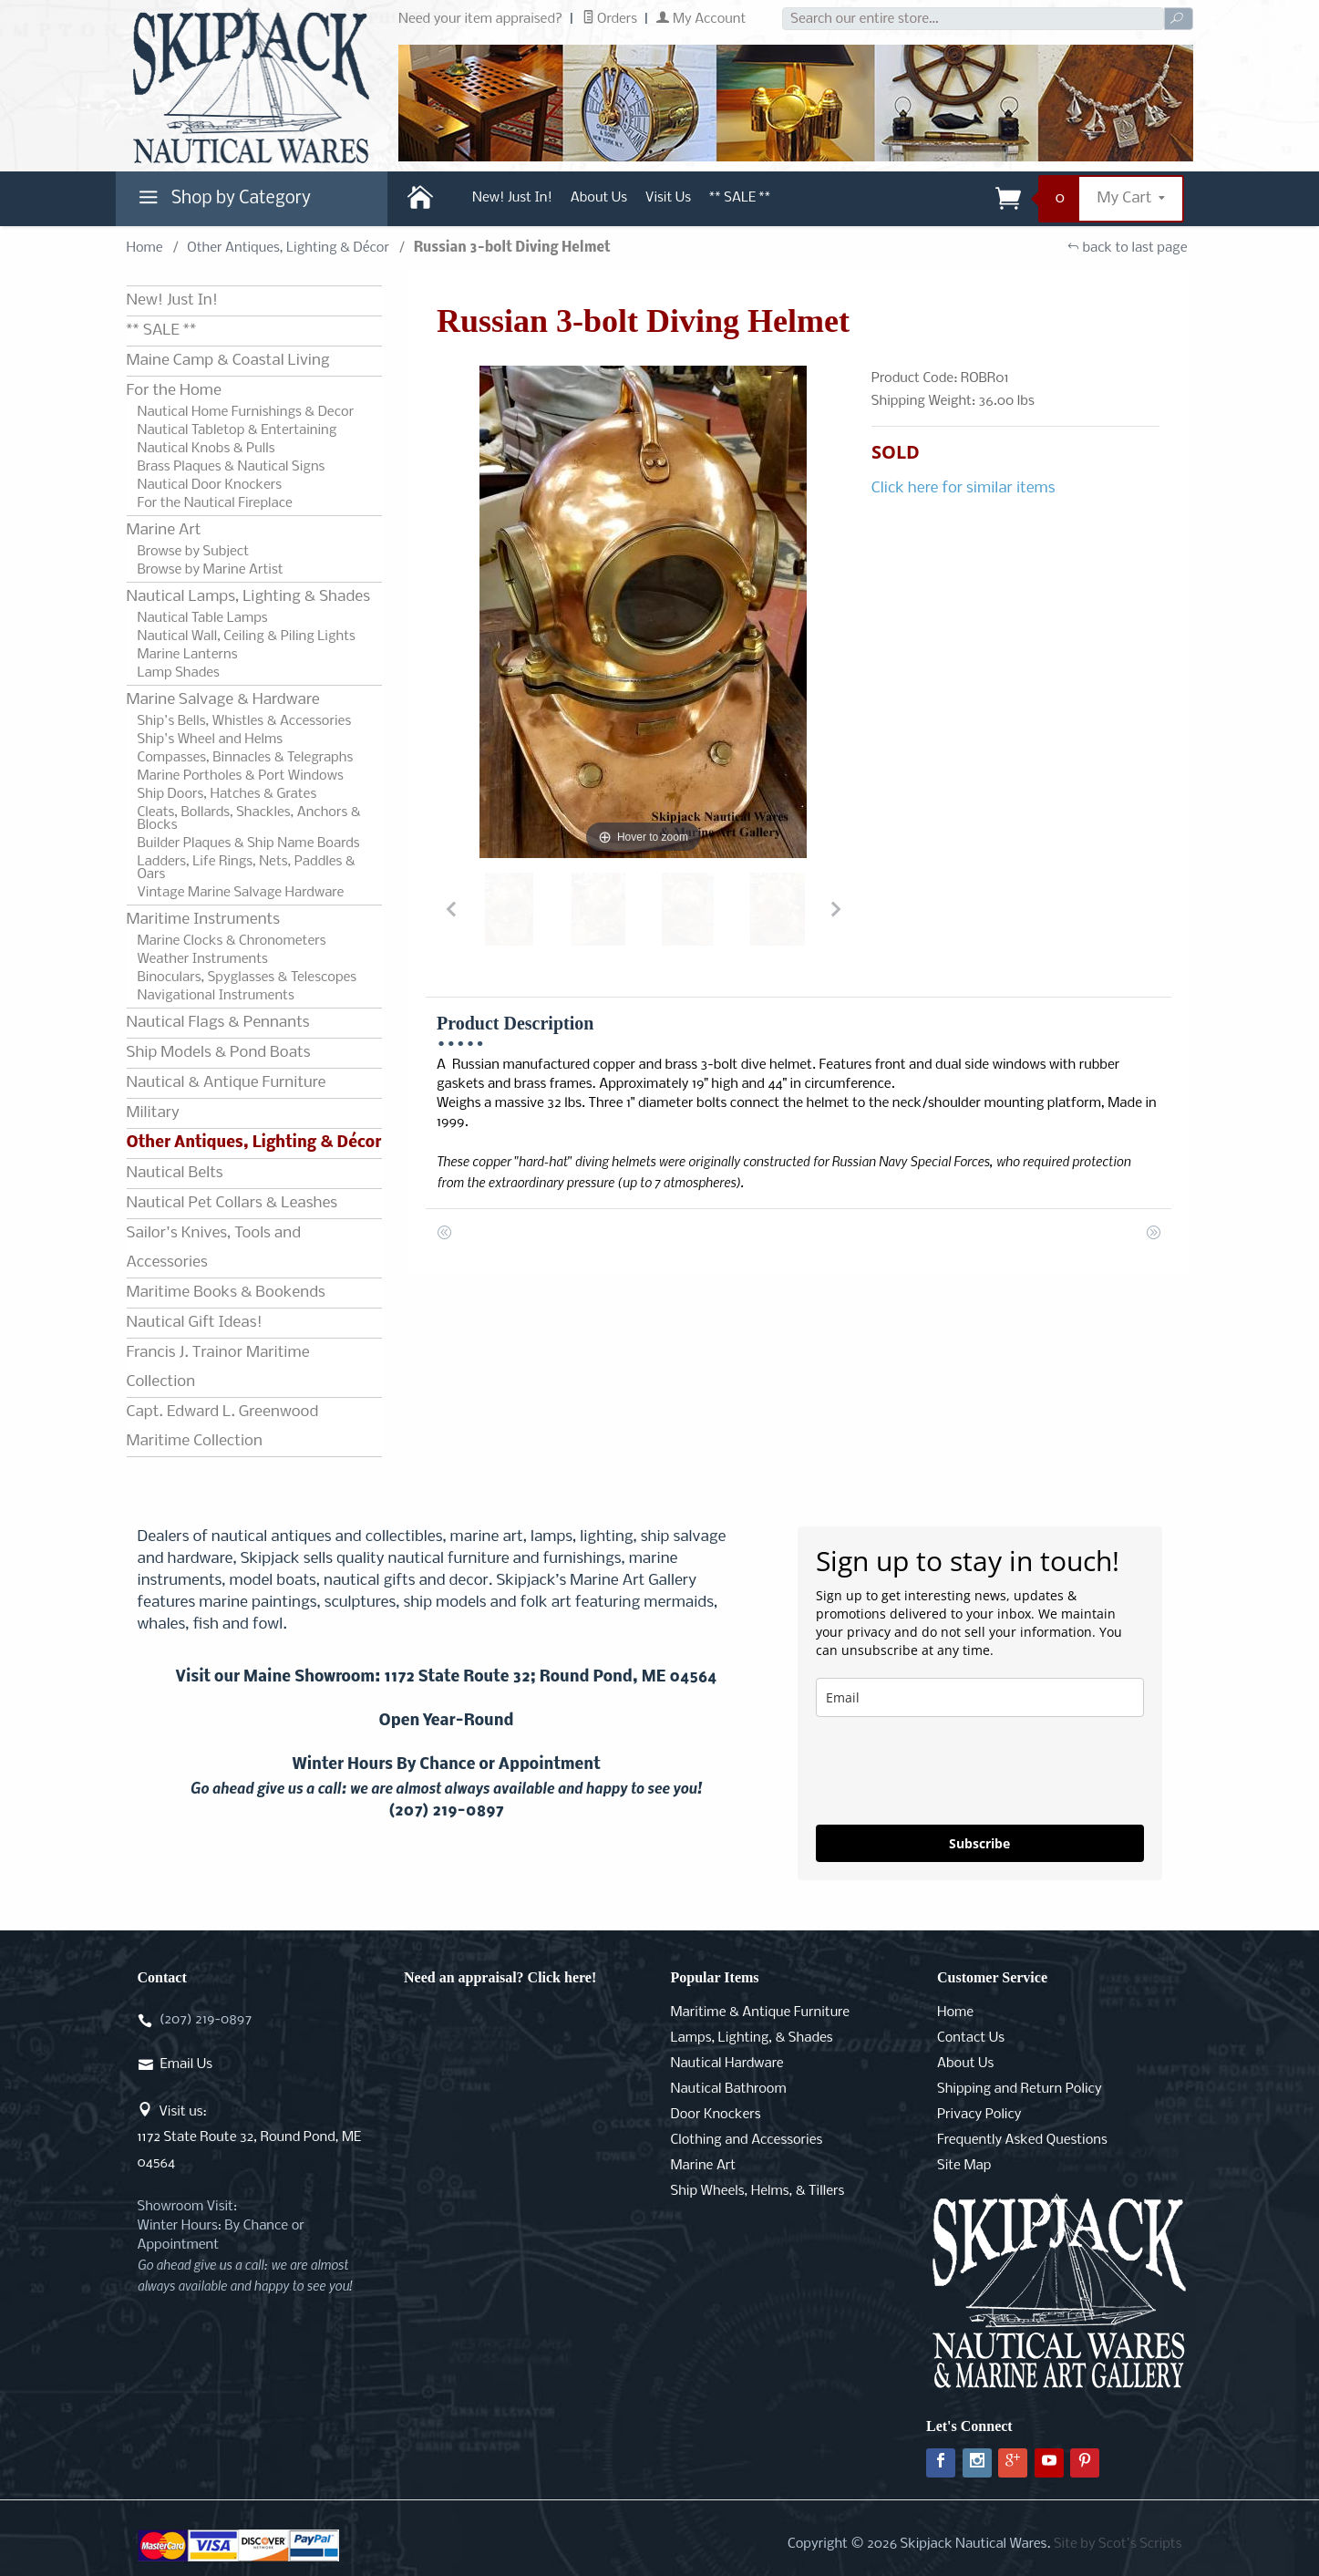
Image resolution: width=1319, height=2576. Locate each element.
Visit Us (668, 198)
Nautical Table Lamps (203, 618)
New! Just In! (512, 198)
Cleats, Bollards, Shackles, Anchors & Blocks (249, 819)
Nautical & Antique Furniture (226, 1082)
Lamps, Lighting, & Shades (752, 2038)
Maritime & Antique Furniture (760, 2012)
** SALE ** (739, 198)
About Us (599, 198)
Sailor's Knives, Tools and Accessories (214, 1248)
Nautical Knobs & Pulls (206, 448)
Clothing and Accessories (747, 2140)
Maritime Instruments (203, 919)
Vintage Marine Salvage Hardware (241, 892)
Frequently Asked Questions (1022, 2140)
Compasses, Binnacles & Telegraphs (246, 757)
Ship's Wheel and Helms (210, 739)
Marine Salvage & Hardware (223, 700)
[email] (980, 1697)
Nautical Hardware (727, 2063)
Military (153, 1113)
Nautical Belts (175, 1173)
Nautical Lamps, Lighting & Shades (248, 596)
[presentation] (954, 1770)
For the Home (174, 390)
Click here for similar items (963, 488)
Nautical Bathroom (729, 2089)
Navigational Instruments (216, 995)
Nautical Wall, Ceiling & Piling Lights (247, 636)
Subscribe (979, 1843)
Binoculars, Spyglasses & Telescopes (247, 977)
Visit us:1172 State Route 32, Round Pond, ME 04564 (250, 2137)
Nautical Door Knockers (210, 485)
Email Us (186, 2064)
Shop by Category (222, 202)
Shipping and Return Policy (1019, 2089)
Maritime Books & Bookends (226, 1292)
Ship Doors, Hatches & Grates (227, 794)
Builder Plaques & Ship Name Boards (249, 843)
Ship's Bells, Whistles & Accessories (245, 721)
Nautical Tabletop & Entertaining (237, 430)
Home (145, 248)
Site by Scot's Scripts (1118, 2544)
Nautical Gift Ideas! (195, 1322)
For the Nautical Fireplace (215, 503)
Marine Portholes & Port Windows (241, 776)
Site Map (964, 2165)
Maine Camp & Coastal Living (228, 360)
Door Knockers (716, 2114)
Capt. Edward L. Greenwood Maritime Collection (223, 1426)
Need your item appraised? (480, 19)
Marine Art (164, 530)
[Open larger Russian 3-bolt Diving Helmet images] (643, 612)
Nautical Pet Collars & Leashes (232, 1203)
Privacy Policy (979, 2114)
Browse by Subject (194, 551)
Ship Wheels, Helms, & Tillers (758, 2191)
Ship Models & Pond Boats (219, 1052)
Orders (610, 19)
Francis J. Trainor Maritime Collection (218, 1367)
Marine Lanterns (188, 654)
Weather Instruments (203, 959)
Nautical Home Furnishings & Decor (246, 412)
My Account (701, 19)
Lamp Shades (179, 673)
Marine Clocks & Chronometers (232, 941)
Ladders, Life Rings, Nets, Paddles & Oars (247, 868)
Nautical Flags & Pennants (218, 1022)
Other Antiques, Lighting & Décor (288, 248)
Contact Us (971, 2038)
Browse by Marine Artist (210, 570)
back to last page (1127, 248)
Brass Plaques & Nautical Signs (231, 466)
